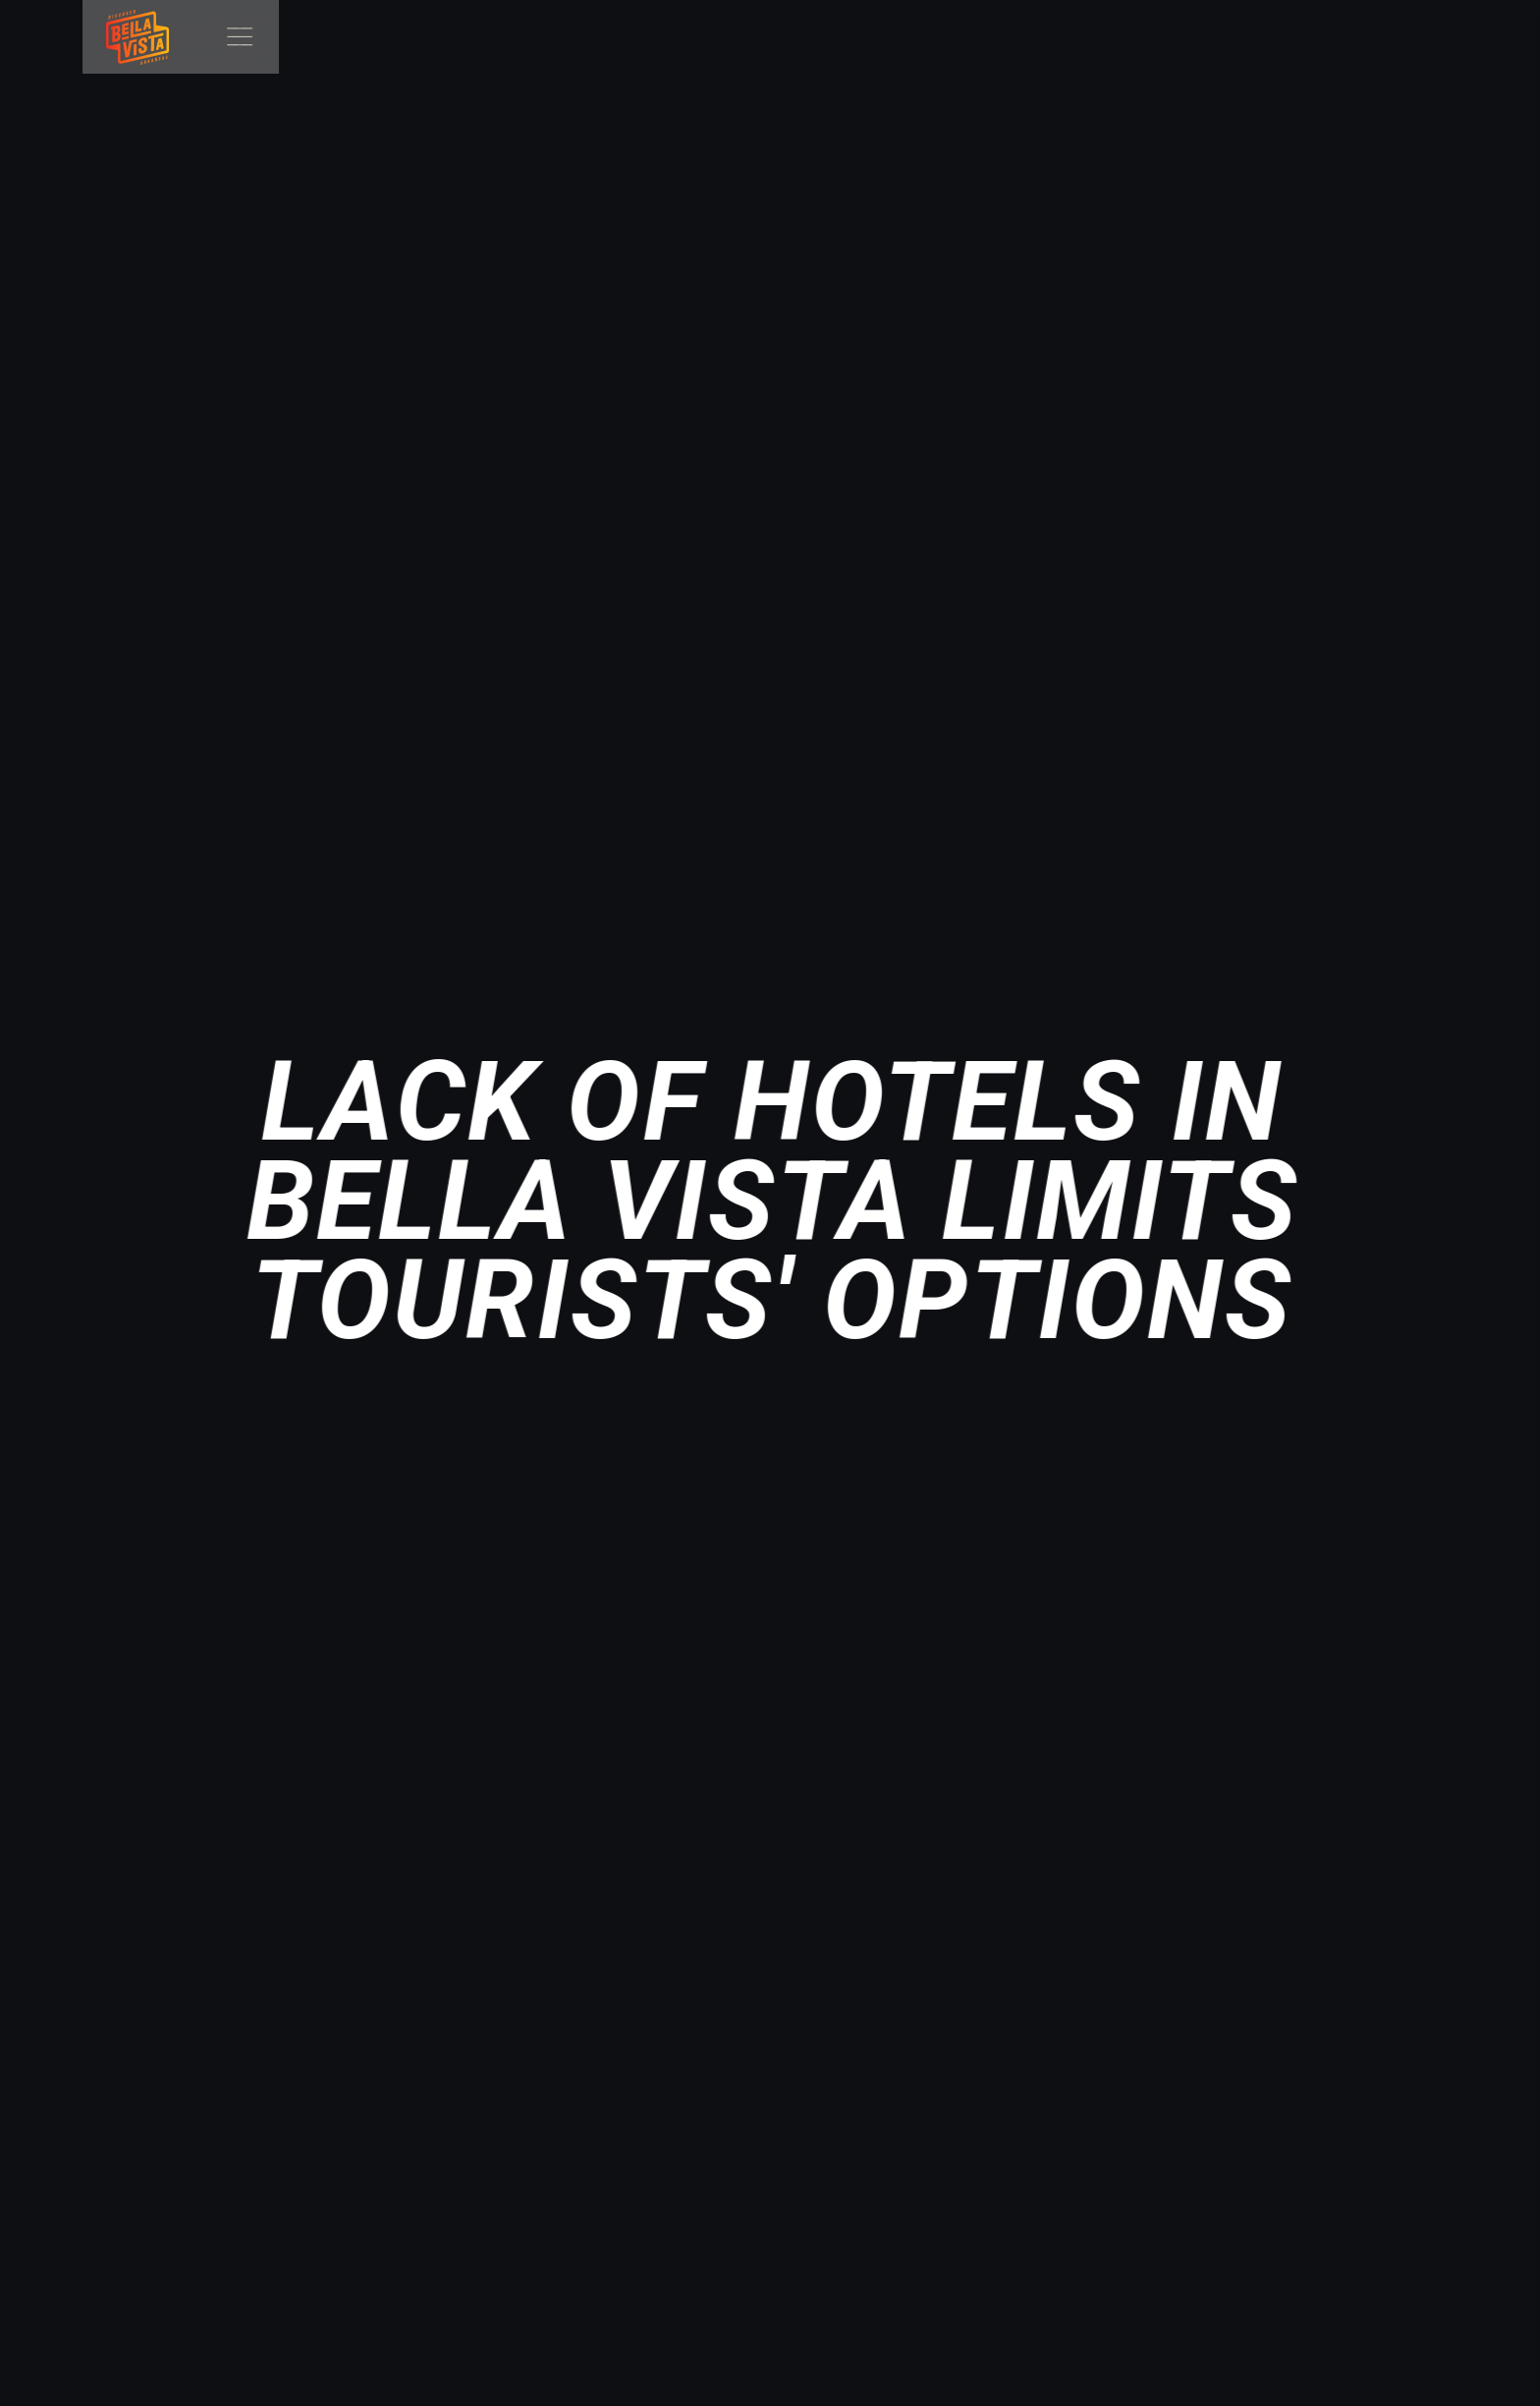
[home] (125, 37)
